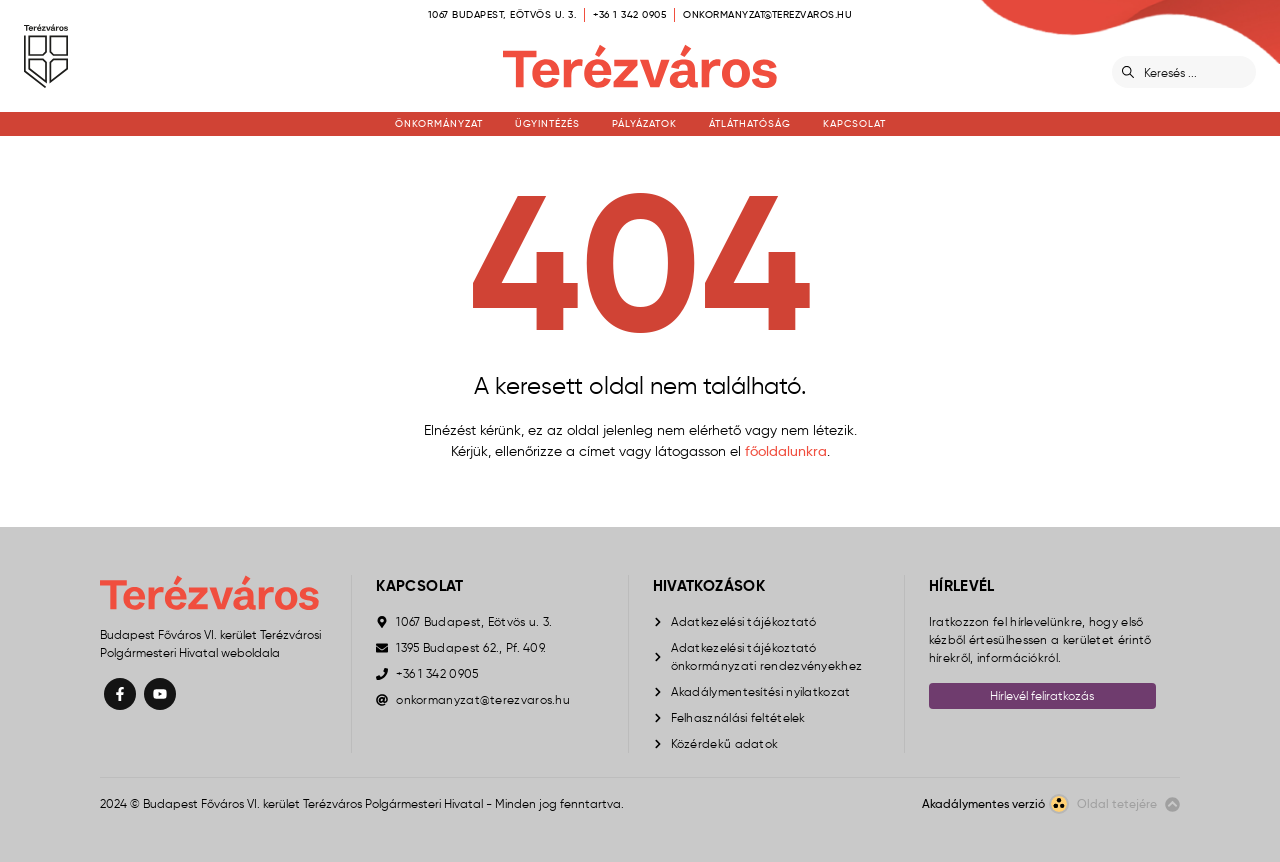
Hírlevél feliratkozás (1042, 695)
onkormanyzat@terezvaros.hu (767, 14)
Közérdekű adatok (725, 743)
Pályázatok (644, 123)
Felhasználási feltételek (738, 717)
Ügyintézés (547, 123)
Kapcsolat (854, 123)
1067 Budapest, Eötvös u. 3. (502, 14)
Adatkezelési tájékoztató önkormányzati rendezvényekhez (767, 656)
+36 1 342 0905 (629, 14)
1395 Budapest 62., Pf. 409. (471, 647)
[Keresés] (1196, 72)
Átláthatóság (750, 123)
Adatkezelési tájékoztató (744, 621)
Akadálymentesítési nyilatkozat (761, 691)
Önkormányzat (439, 123)
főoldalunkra (786, 451)
